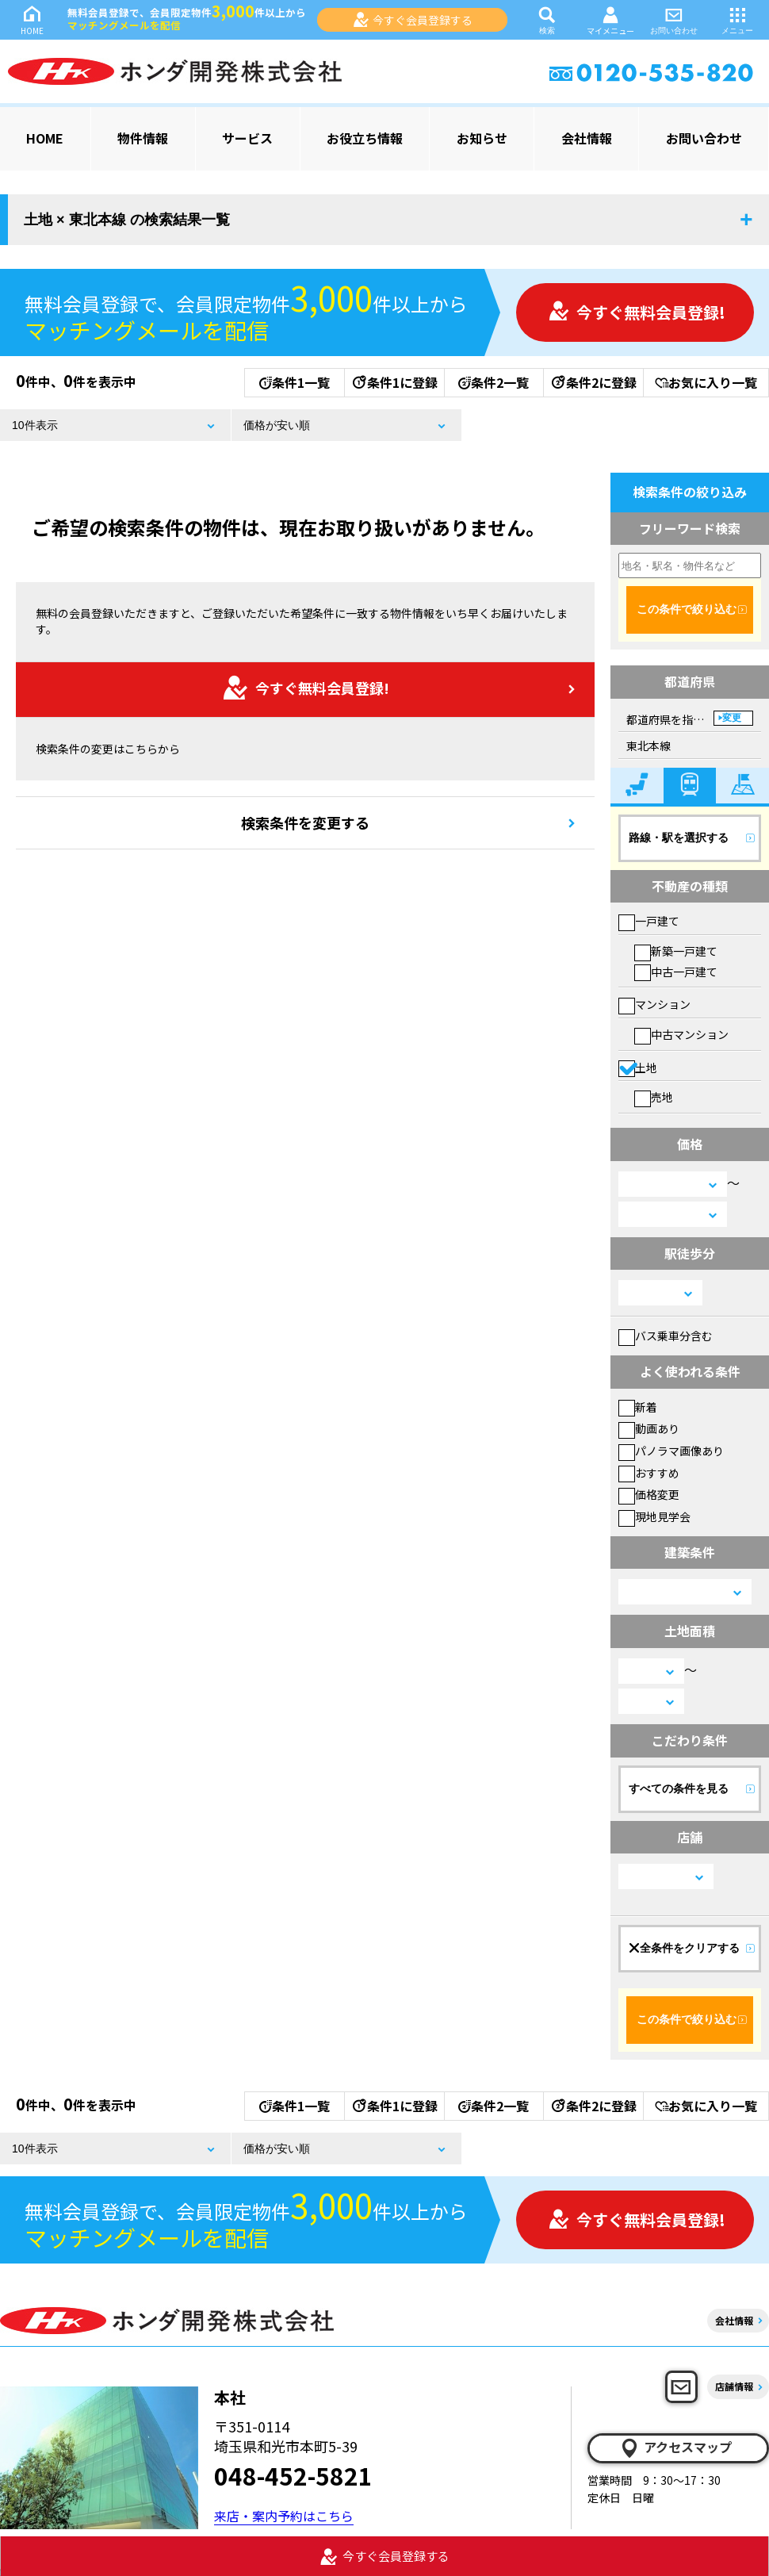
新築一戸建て (675, 951)
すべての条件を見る (679, 1788)
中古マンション (681, 1034)
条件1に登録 (394, 382)
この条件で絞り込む (686, 609)
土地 (637, 1067)
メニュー (737, 19)
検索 (547, 19)
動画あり (648, 1428)
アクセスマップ (675, 2447)
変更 (731, 717)
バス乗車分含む (665, 1336)
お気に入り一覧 (706, 382)
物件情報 (142, 138)
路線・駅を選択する (679, 837)
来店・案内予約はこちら (284, 2515)
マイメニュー (610, 20)
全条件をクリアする (684, 1948)
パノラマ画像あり (671, 1451)
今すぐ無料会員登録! (636, 312)
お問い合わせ (674, 19)
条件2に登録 (593, 382)
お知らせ (482, 138)
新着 (637, 1407)
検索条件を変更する (305, 822)
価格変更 (648, 1494)
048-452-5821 (293, 2475)
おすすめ (648, 1473)
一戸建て (648, 921)
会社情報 (586, 138)
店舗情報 (734, 2386)
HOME (31, 19)
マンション (654, 1004)
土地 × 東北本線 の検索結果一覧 (127, 220)
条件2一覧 (493, 382)
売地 (653, 1097)
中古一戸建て (675, 971)
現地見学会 (654, 1516)
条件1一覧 (294, 382)
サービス (247, 138)
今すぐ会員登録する (412, 20)
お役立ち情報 (365, 138)
